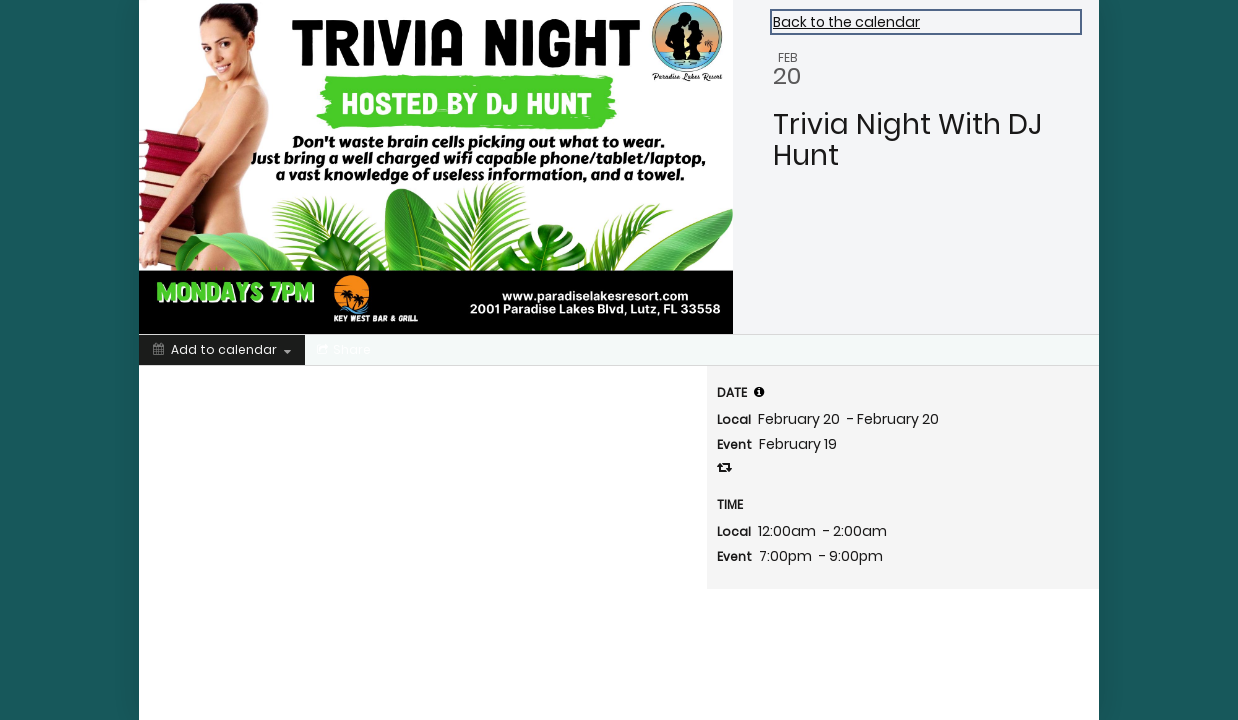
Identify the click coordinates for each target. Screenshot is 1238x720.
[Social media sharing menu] (342, 350)
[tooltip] (759, 392)
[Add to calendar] (222, 350)
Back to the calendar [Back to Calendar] (846, 22)
